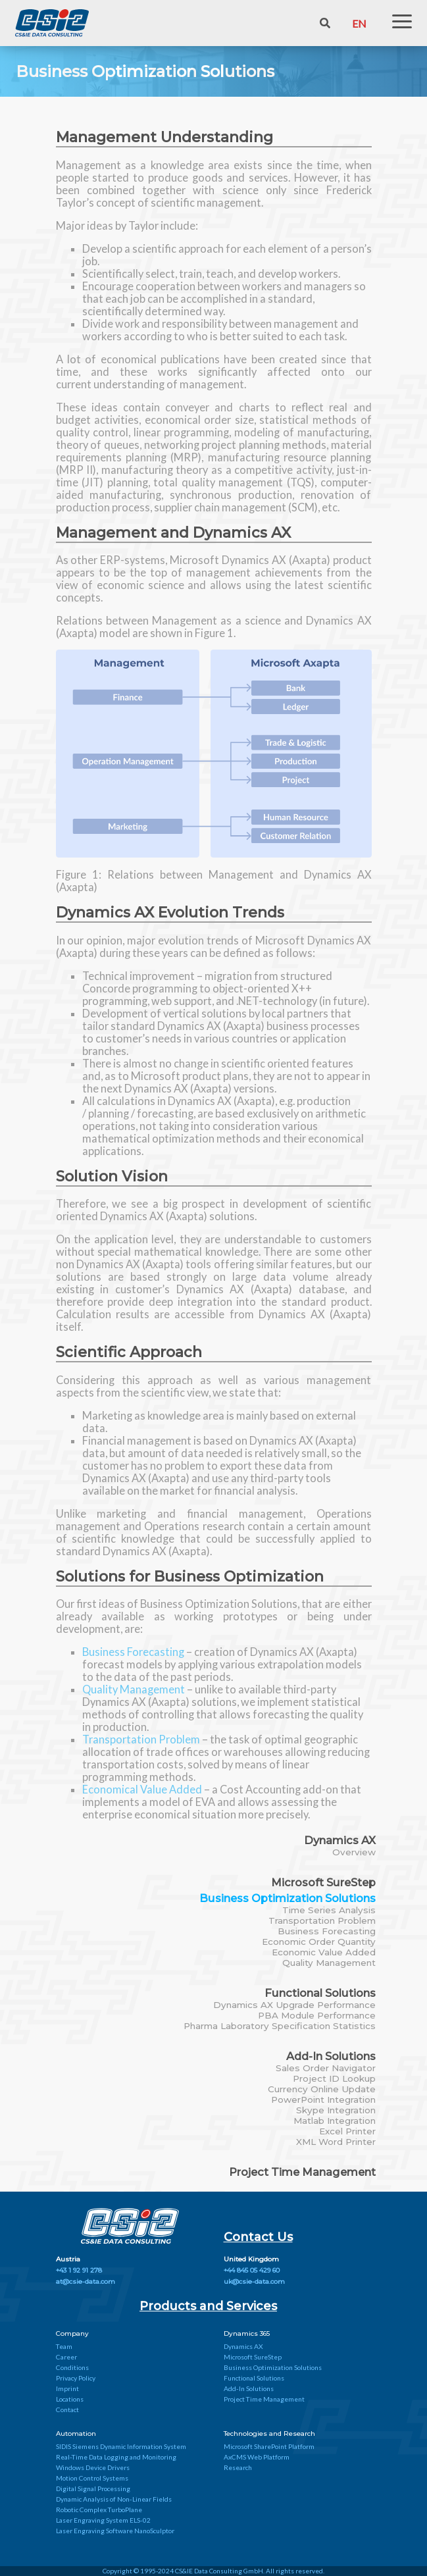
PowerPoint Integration (323, 2099)
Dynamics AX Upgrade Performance (294, 2004)
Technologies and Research (269, 2433)
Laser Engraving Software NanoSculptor (115, 2531)
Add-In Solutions (331, 2056)
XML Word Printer (336, 2141)
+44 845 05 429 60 (252, 2270)
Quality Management (329, 1962)
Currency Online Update (322, 2089)
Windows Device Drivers (93, 2467)
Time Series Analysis (329, 1910)
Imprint (67, 2388)
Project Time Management (302, 2171)
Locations (70, 2399)
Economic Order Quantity (319, 1941)
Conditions (72, 2367)
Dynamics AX (340, 1840)
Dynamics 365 (247, 2333)
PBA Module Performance (317, 2015)
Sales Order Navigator (326, 2068)
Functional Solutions (320, 1992)
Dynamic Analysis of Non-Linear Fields (114, 2499)
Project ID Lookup (334, 2078)
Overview (354, 1852)
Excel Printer (347, 2131)
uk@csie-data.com (254, 2281)
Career (66, 2357)
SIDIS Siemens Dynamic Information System (121, 2446)
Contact (67, 2409)
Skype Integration (336, 2110)
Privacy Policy (75, 2378)
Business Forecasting (327, 1931)
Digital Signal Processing (93, 2488)
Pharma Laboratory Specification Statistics (280, 2026)
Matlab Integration (334, 2120)
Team (64, 2346)
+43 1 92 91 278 (79, 2270)
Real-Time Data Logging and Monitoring (116, 2457)
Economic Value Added (324, 1952)
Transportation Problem (322, 1920)
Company (72, 2333)
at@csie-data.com (85, 2281)
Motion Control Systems (92, 2478)
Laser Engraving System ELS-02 (103, 2520)
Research (238, 2467)
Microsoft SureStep (323, 1882)
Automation (76, 2433)
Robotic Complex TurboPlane (99, 2509)
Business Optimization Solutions (287, 1898)
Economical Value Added (143, 1789)
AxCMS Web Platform (256, 2457)
